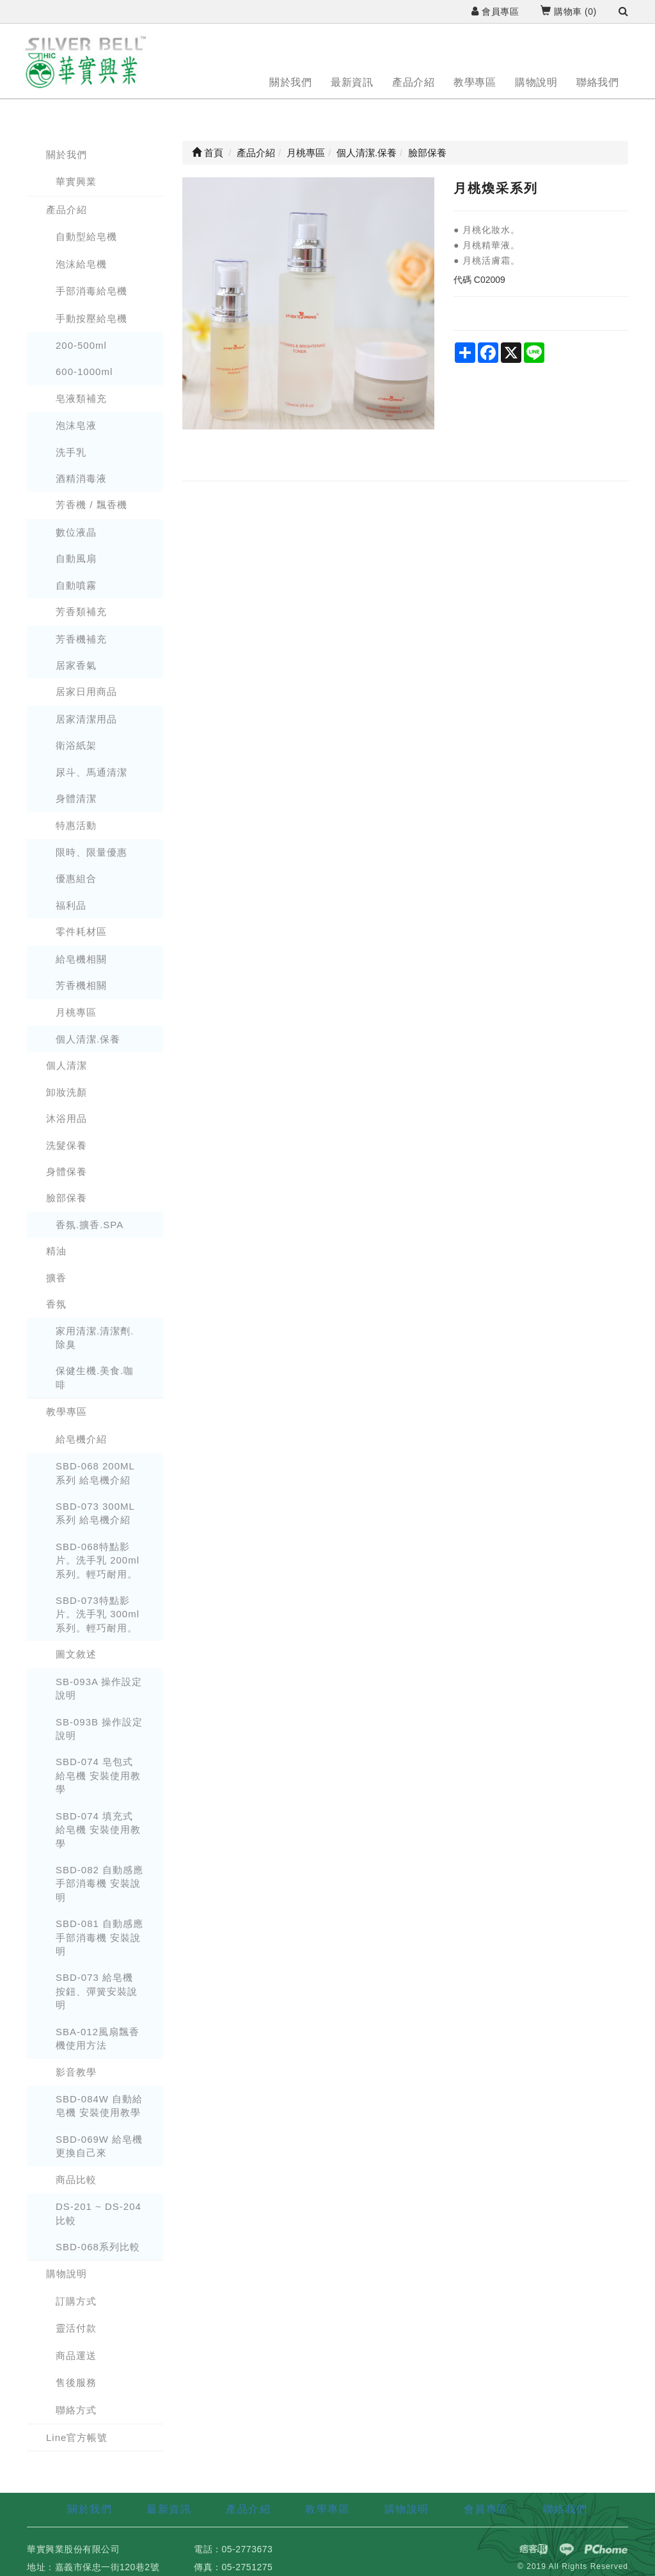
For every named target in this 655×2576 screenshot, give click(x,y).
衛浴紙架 (76, 745)
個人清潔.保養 (88, 1039)
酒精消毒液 (81, 478)
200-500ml (81, 345)
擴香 (56, 1277)
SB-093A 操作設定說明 (99, 1688)
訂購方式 (76, 2301)
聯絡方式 (76, 2409)
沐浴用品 (66, 1118)
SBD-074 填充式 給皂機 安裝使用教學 (98, 1830)
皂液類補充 (81, 398)
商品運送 (76, 2355)
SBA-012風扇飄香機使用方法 (97, 2038)
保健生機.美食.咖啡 (95, 1377)
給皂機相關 (81, 959)
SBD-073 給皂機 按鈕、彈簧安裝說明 (97, 1991)
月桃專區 (76, 1012)
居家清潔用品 (86, 719)
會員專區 (495, 11)
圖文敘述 (76, 1654)
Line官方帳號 (76, 2437)
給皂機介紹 (81, 1439)
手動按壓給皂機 (91, 318)
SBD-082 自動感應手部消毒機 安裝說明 (99, 1883)
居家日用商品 (86, 691)
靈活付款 (76, 2328)
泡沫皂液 (76, 425)
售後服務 (76, 2382)
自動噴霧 (76, 585)
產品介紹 (413, 82)
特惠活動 (76, 825)
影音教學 (76, 2072)
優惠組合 (76, 878)
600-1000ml (84, 371)
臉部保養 (66, 1197)
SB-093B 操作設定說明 (99, 1728)
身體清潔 (76, 798)
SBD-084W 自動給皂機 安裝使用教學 (99, 2105)
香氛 (56, 1304)
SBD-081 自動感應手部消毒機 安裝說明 (99, 1937)
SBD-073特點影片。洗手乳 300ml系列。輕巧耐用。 (97, 1614)
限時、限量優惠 (91, 852)
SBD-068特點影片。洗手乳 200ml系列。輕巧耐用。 (97, 1560)
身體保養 (66, 1171)
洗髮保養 (66, 1145)
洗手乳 (71, 452)
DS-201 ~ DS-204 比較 (98, 2213)
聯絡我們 (597, 82)
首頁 (207, 152)
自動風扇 (76, 558)
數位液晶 (76, 532)
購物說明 (536, 82)
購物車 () (568, 11)
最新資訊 (352, 82)
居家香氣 (76, 665)
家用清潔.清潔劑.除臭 (95, 1337)
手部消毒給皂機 (91, 290)
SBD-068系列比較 (98, 2246)
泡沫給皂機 (81, 264)
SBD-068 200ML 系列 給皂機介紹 (95, 1472)
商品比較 (76, 2179)
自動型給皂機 (86, 236)
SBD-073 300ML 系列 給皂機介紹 (95, 1513)
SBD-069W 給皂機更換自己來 (99, 2146)
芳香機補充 (81, 639)
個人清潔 (66, 1065)
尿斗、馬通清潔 (91, 772)
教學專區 (475, 82)
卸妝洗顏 (66, 1092)
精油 (56, 1250)
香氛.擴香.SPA (89, 1224)
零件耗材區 (81, 931)
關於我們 (290, 82)
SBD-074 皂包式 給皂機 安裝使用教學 (98, 1775)
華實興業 (76, 181)
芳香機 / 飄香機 (91, 504)
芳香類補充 (81, 611)
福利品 (71, 905)
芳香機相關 (81, 985)
